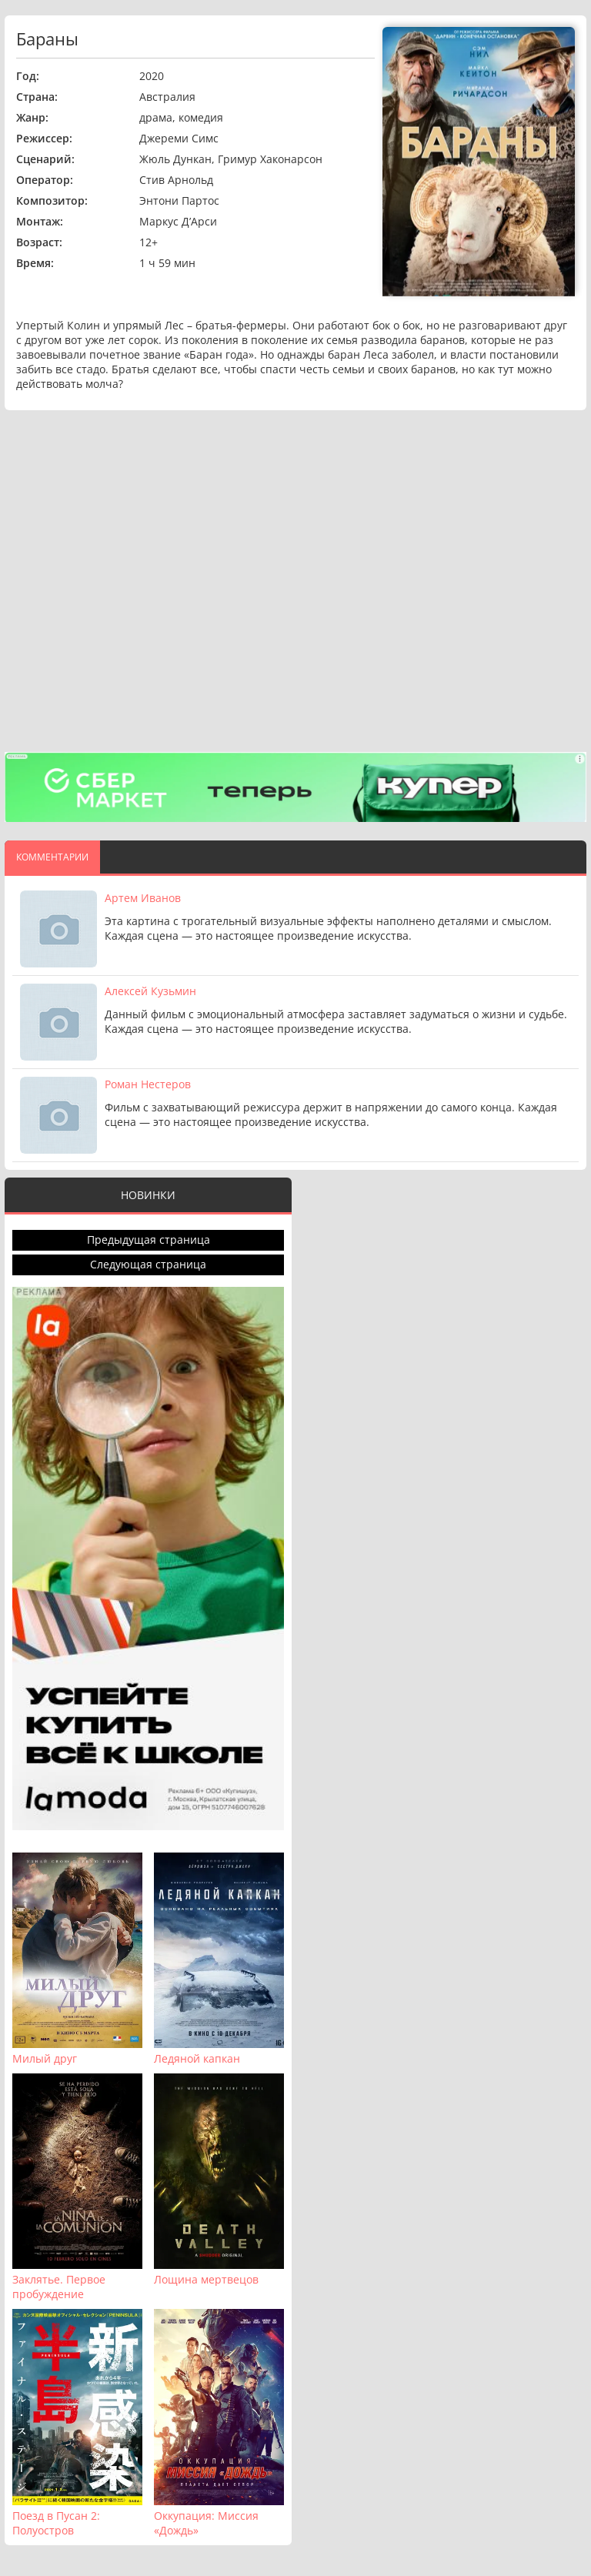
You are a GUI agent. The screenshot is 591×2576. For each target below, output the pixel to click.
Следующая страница (148, 1264)
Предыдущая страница (148, 1239)
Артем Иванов (143, 897)
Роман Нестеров (148, 1084)
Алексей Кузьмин (150, 991)
